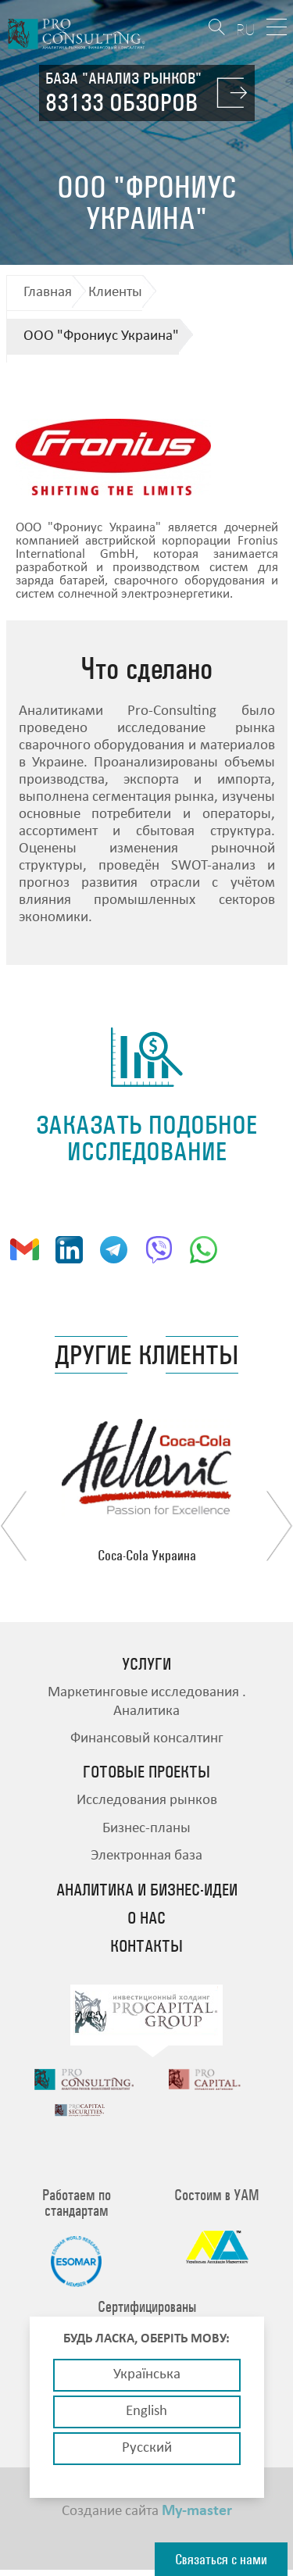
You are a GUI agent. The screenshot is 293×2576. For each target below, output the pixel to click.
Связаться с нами (221, 2559)
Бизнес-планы (146, 1828)
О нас (146, 1918)
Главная (47, 292)
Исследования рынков (147, 1800)
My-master (197, 2517)
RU (245, 29)
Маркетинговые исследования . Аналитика (147, 1701)
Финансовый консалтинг (146, 1738)
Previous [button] (14, 1526)
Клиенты (115, 292)
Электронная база (146, 1856)
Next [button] (279, 1526)
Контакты (146, 1946)
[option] (147, 1491)
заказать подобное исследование (146, 1138)
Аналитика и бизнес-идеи (147, 1890)
